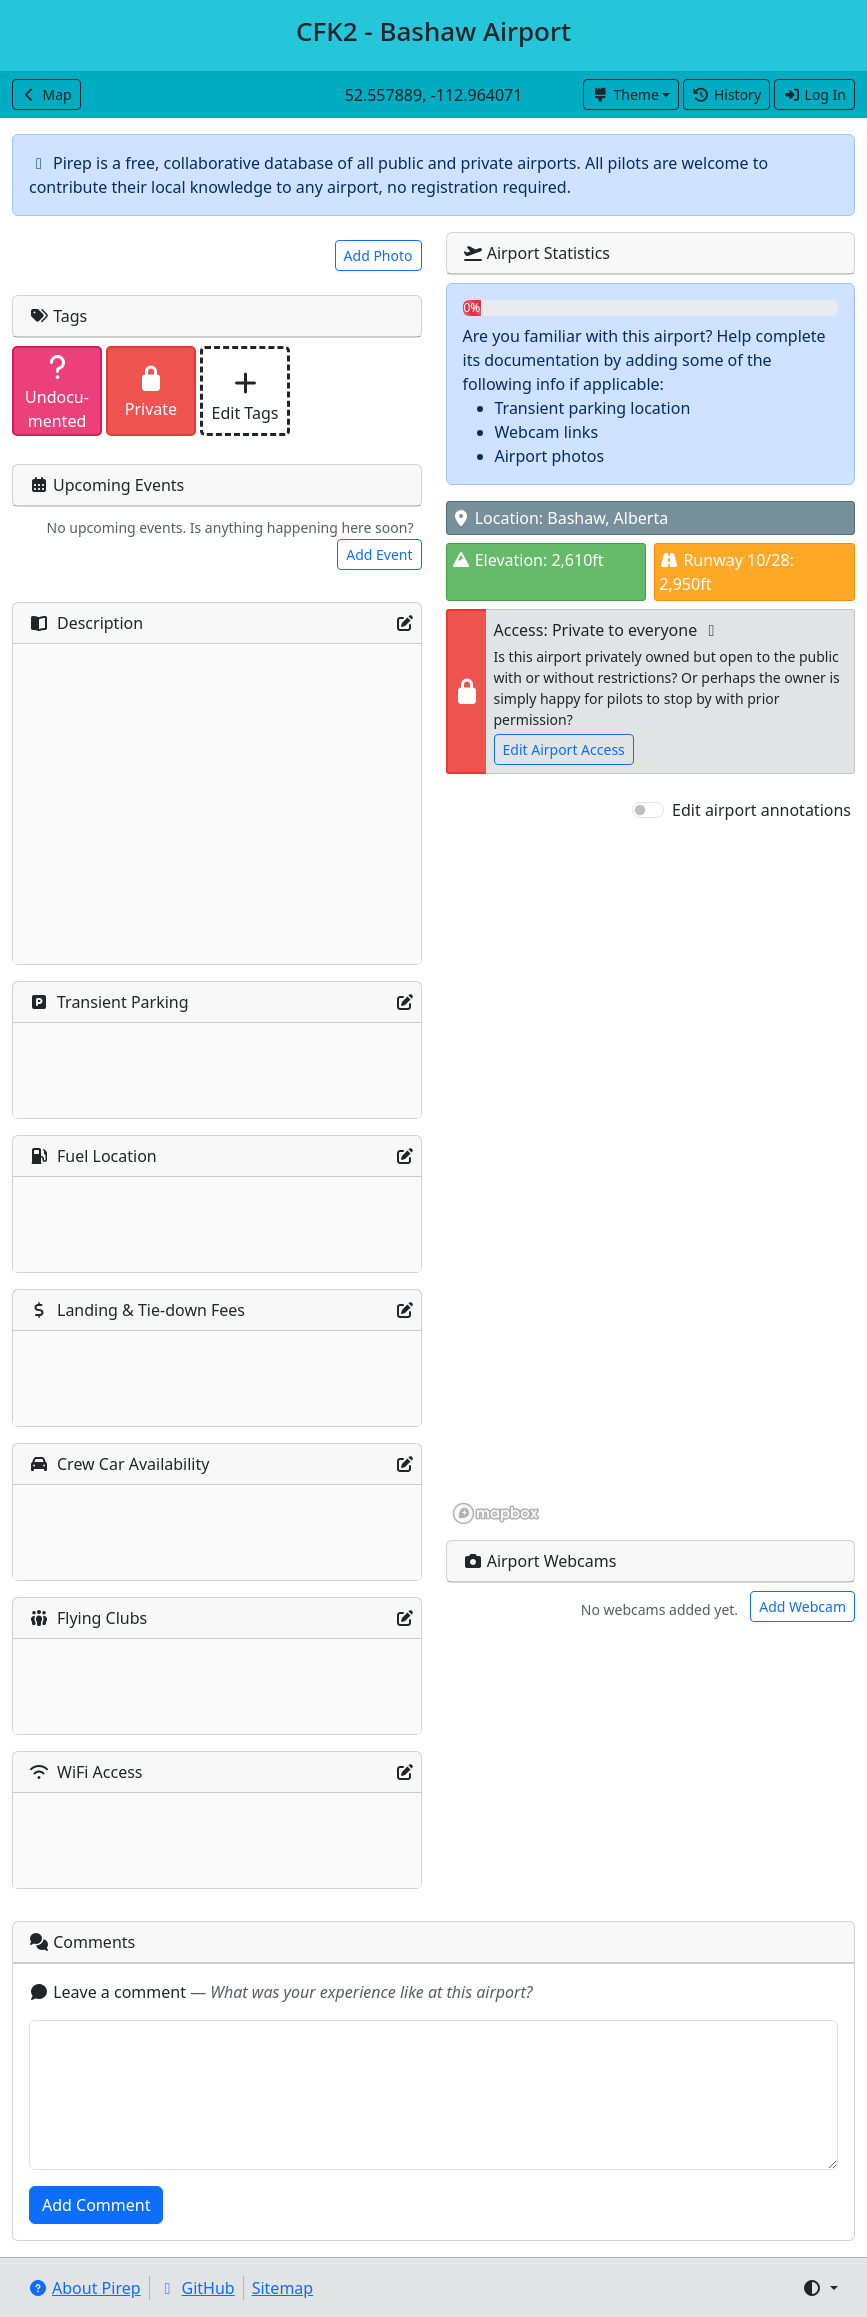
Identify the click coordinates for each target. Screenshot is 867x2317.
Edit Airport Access (564, 749)
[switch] (648, 810)
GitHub (196, 2288)
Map (46, 94)
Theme (625, 94)
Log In (814, 94)
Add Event (379, 554)
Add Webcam (802, 1606)
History (726, 94)
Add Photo (378, 255)
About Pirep (84, 2288)
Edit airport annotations (761, 810)
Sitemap (283, 2288)
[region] (651, 1174)
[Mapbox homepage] (496, 1513)
